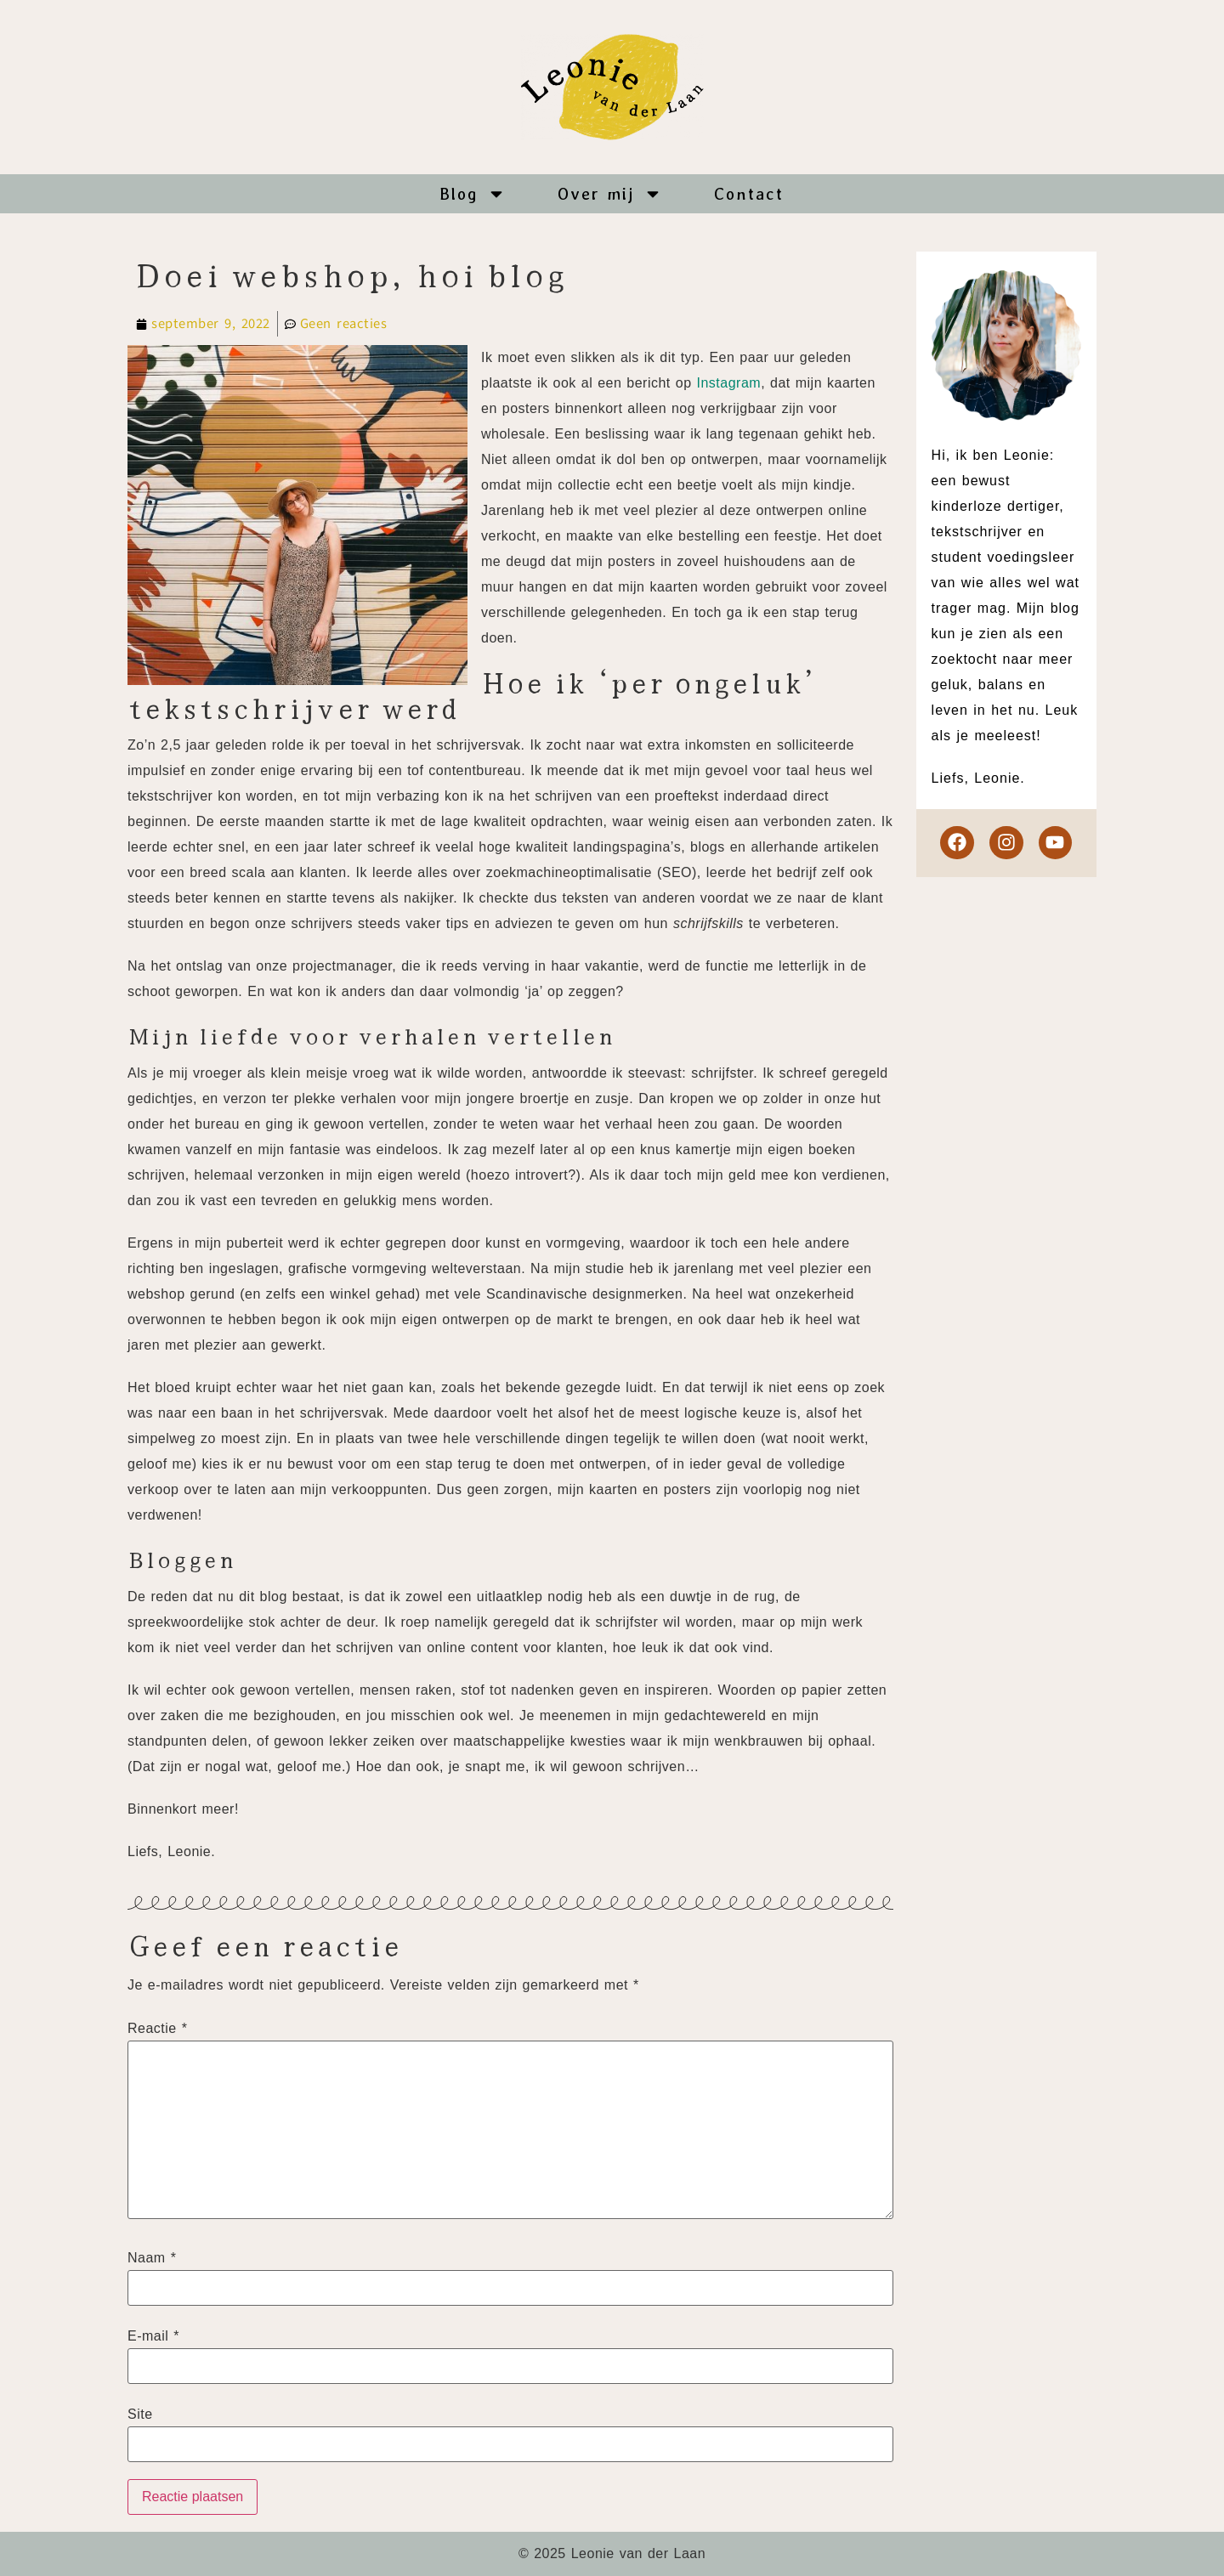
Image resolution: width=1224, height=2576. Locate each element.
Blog (472, 194)
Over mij (610, 194)
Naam (152, 2258)
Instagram (728, 383)
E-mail (153, 2336)
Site (140, 2414)
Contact (749, 193)
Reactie (157, 2028)
